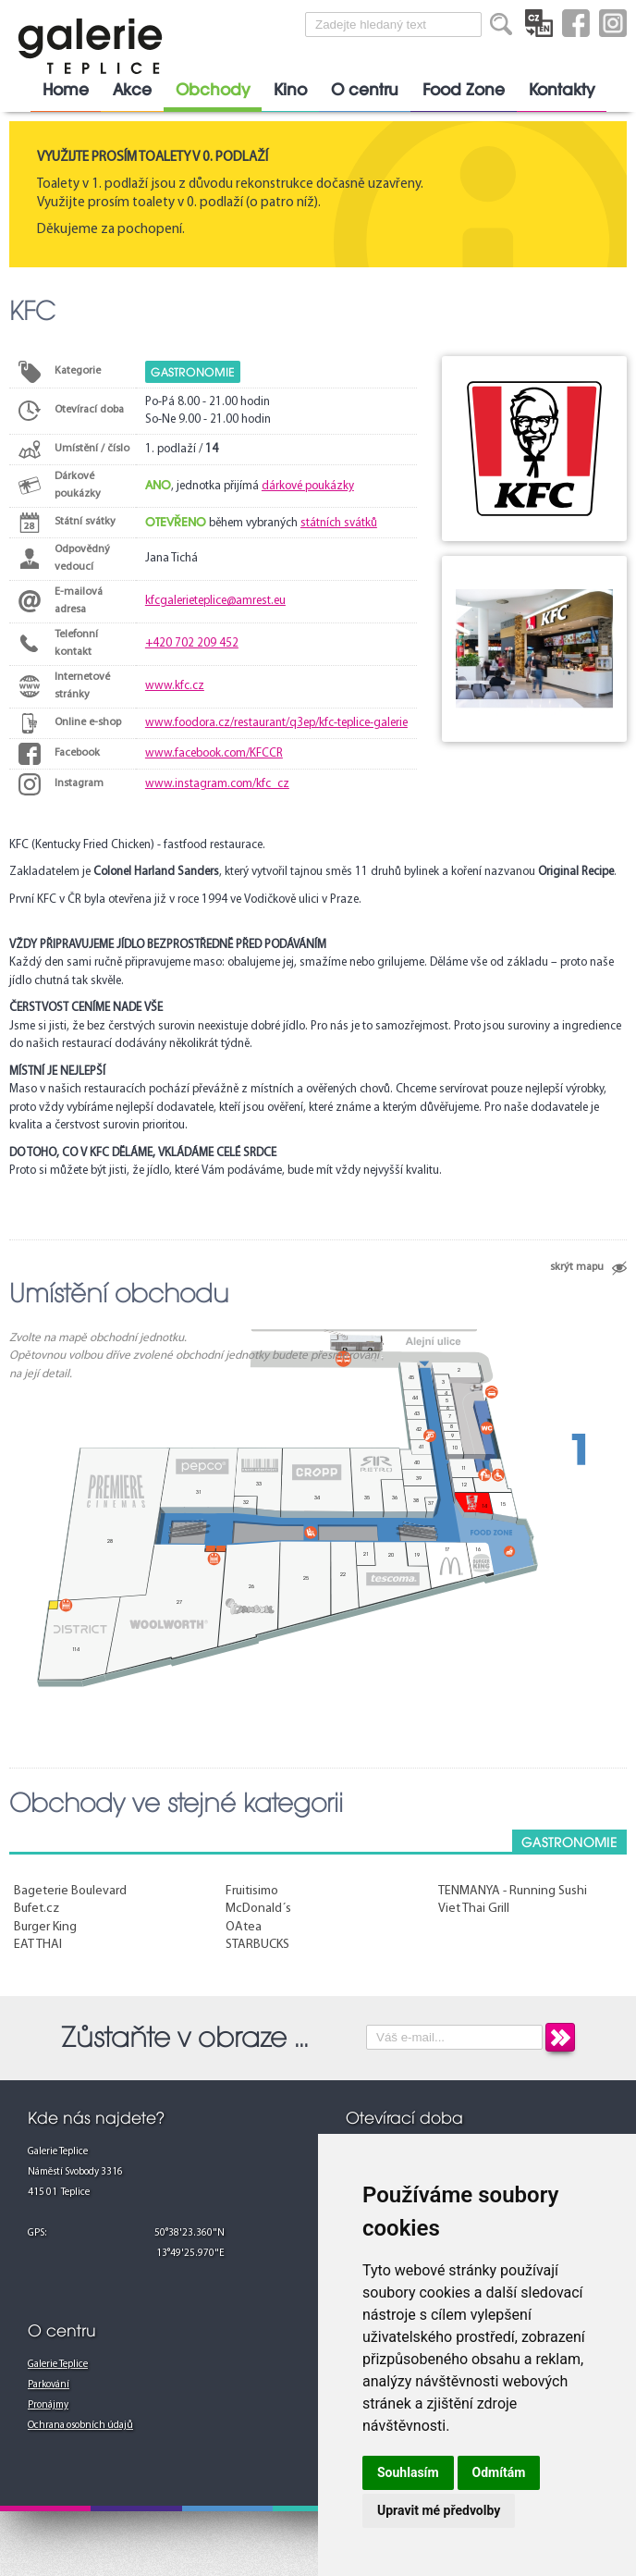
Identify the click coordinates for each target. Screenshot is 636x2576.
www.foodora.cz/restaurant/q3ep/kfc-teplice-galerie (276, 723)
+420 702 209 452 (191, 643)
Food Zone (463, 90)
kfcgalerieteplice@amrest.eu (215, 601)
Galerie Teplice (58, 2365)
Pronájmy (48, 2405)
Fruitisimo (252, 1891)
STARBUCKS (257, 1945)
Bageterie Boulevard (70, 1891)
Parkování (48, 2385)
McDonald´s (258, 1909)
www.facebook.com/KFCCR (214, 753)
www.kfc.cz (174, 686)
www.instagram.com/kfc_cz (217, 784)
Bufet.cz (36, 1909)
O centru (364, 90)
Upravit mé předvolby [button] (438, 2510)
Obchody (213, 90)
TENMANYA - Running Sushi (512, 1891)
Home (66, 90)
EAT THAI (38, 1945)
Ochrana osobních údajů (80, 2426)
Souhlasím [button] (408, 2472)
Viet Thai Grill (473, 1909)
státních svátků (338, 523)
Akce (132, 90)
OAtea (244, 1927)
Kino (290, 90)
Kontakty (561, 90)
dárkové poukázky (308, 486)
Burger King (45, 1927)
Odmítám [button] (499, 2472)
